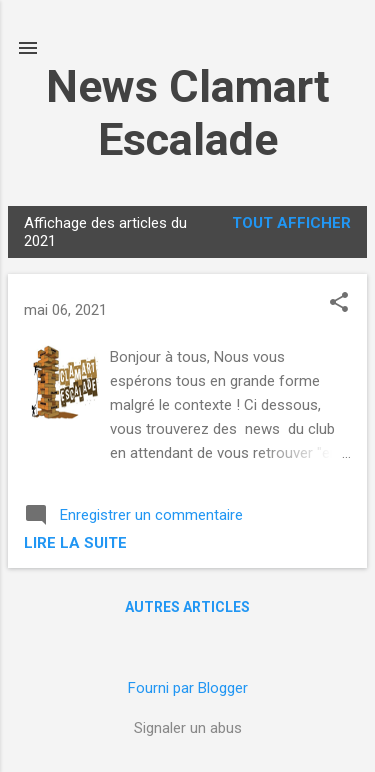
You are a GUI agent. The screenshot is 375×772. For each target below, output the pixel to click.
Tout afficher (291, 223)
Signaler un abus (188, 728)
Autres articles (187, 607)
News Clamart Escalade (188, 113)
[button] (339, 304)
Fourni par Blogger (188, 688)
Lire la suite (75, 543)
